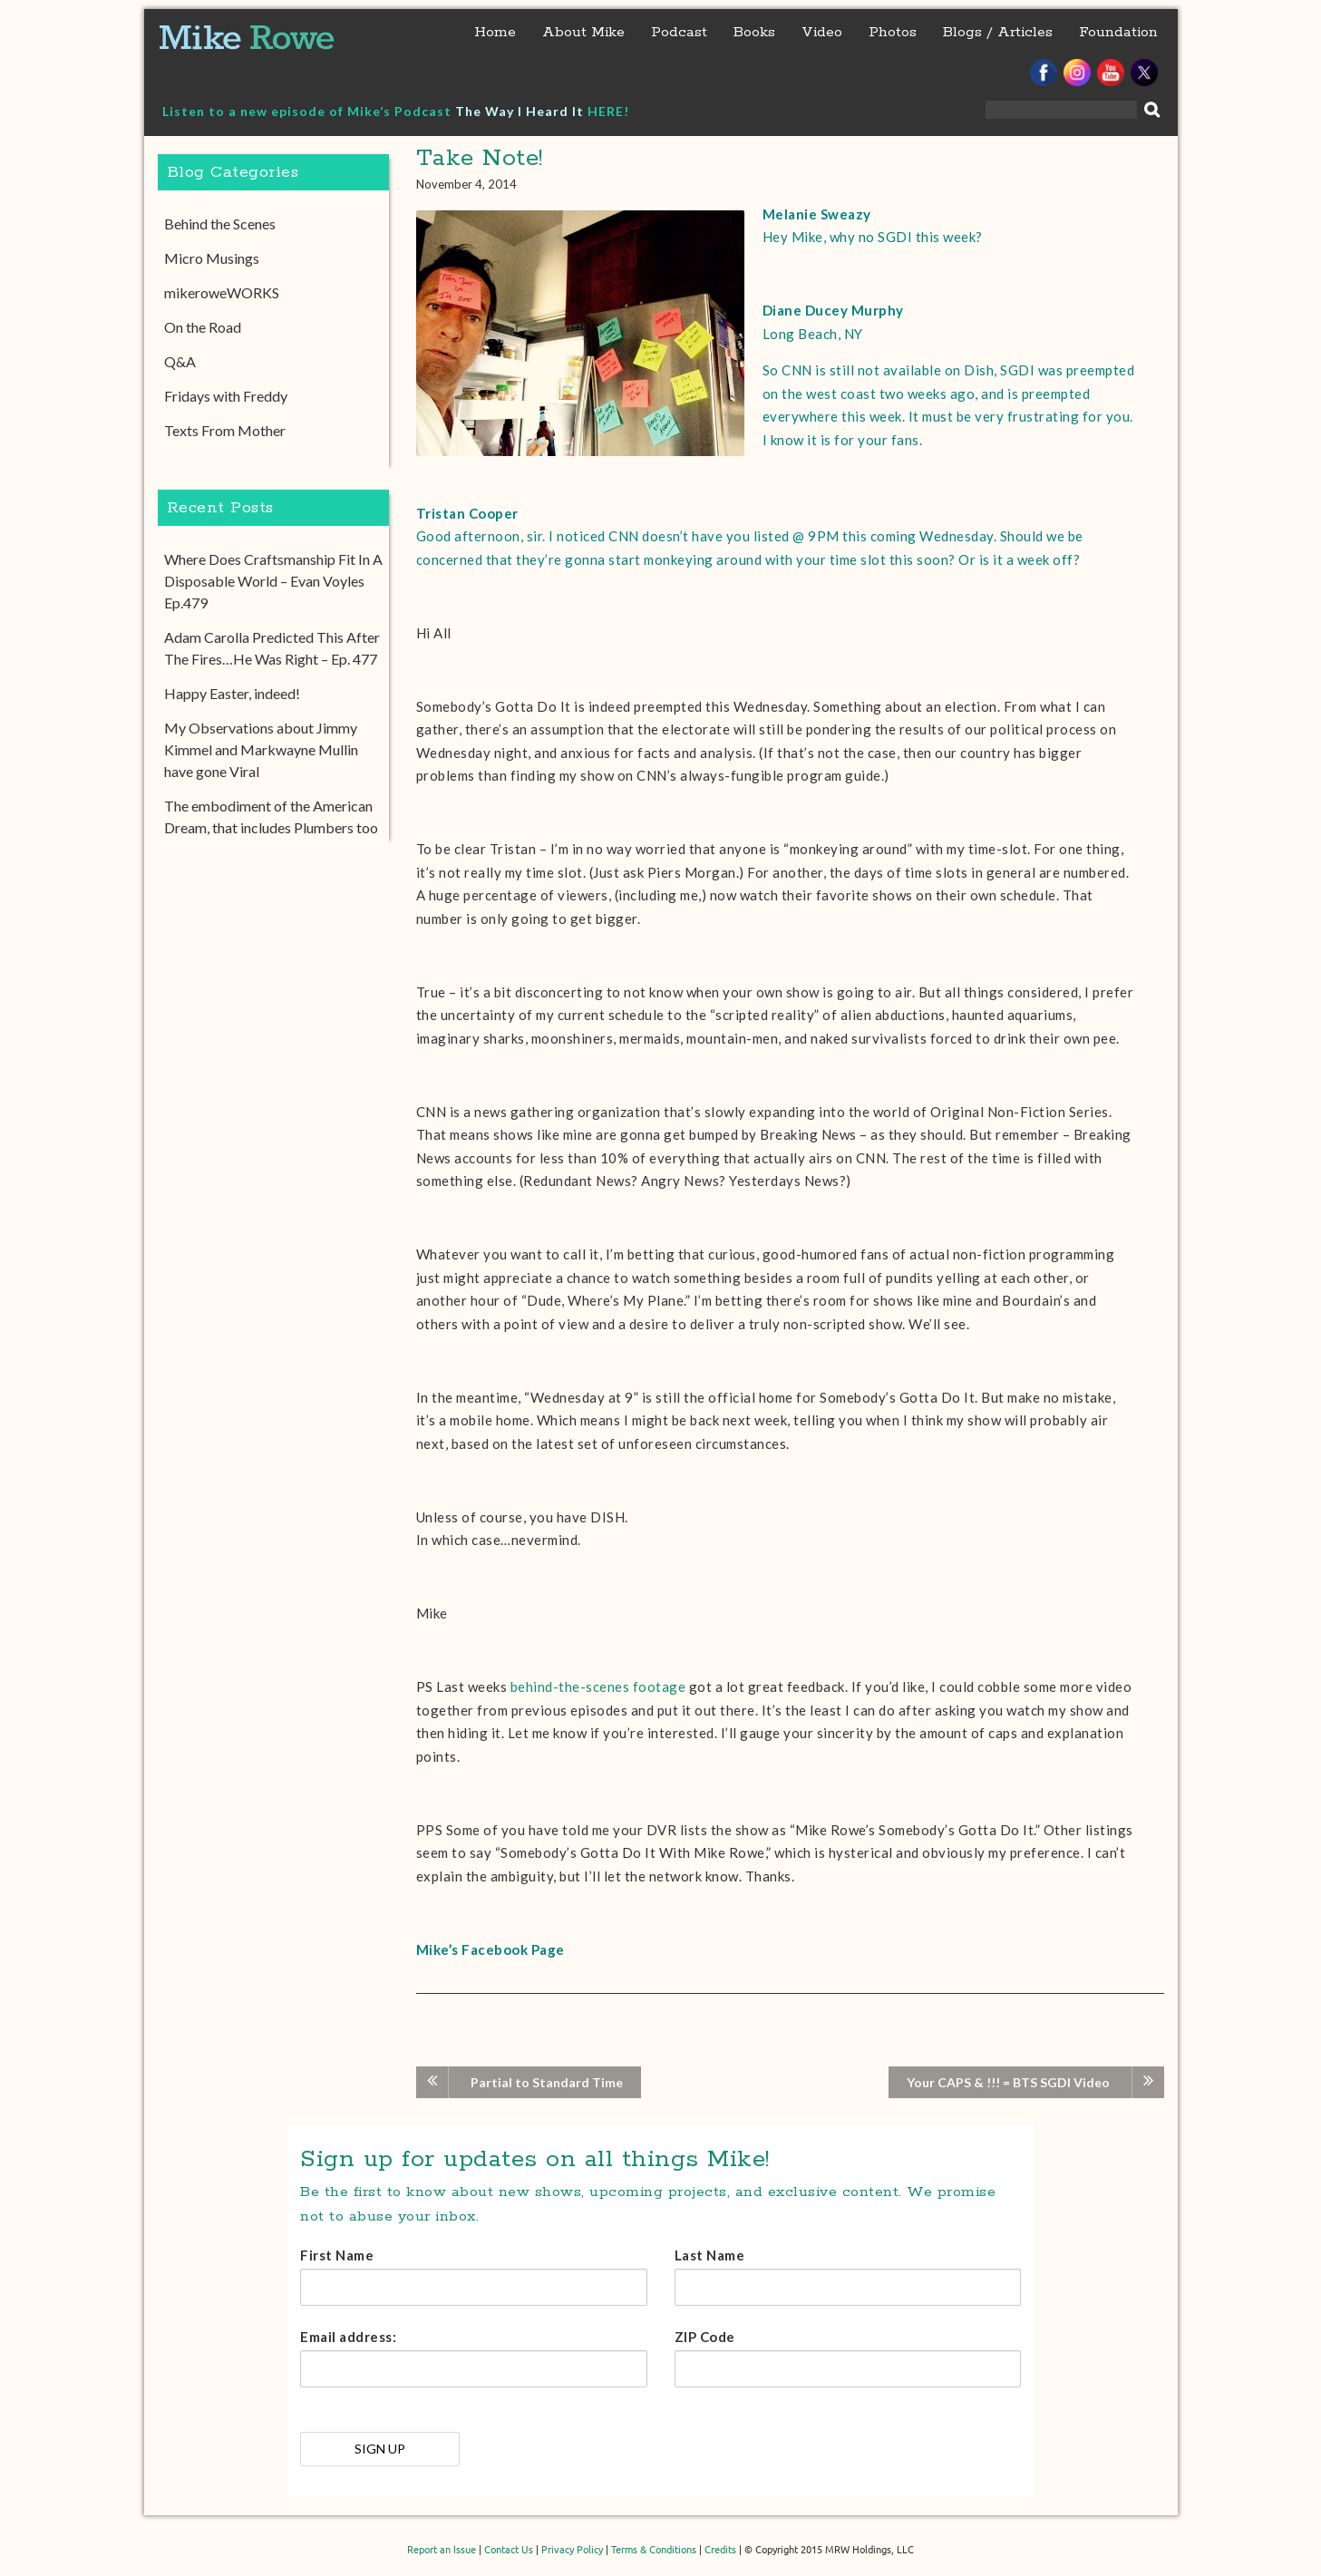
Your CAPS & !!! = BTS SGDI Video (1008, 2082)
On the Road (202, 326)
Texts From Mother (225, 430)
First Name (337, 2255)
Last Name (710, 2255)
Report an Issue (441, 2549)
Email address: (348, 2336)
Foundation (1118, 32)
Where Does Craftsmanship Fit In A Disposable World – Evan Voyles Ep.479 (273, 580)
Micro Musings (211, 258)
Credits (720, 2549)
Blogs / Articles (998, 32)
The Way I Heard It (519, 111)
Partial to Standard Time (547, 2082)
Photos (893, 32)
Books (754, 32)
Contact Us (508, 2549)
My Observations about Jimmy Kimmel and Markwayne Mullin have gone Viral (261, 749)
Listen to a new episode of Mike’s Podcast (308, 111)
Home (495, 32)
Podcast (679, 32)
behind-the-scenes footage (598, 1686)
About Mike (583, 32)
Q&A (180, 361)
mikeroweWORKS (221, 292)
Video (821, 32)
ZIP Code (705, 2336)
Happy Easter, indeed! (232, 693)
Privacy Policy (572, 2549)
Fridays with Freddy (225, 395)
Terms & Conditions (653, 2549)
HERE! (608, 111)
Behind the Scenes (220, 223)
